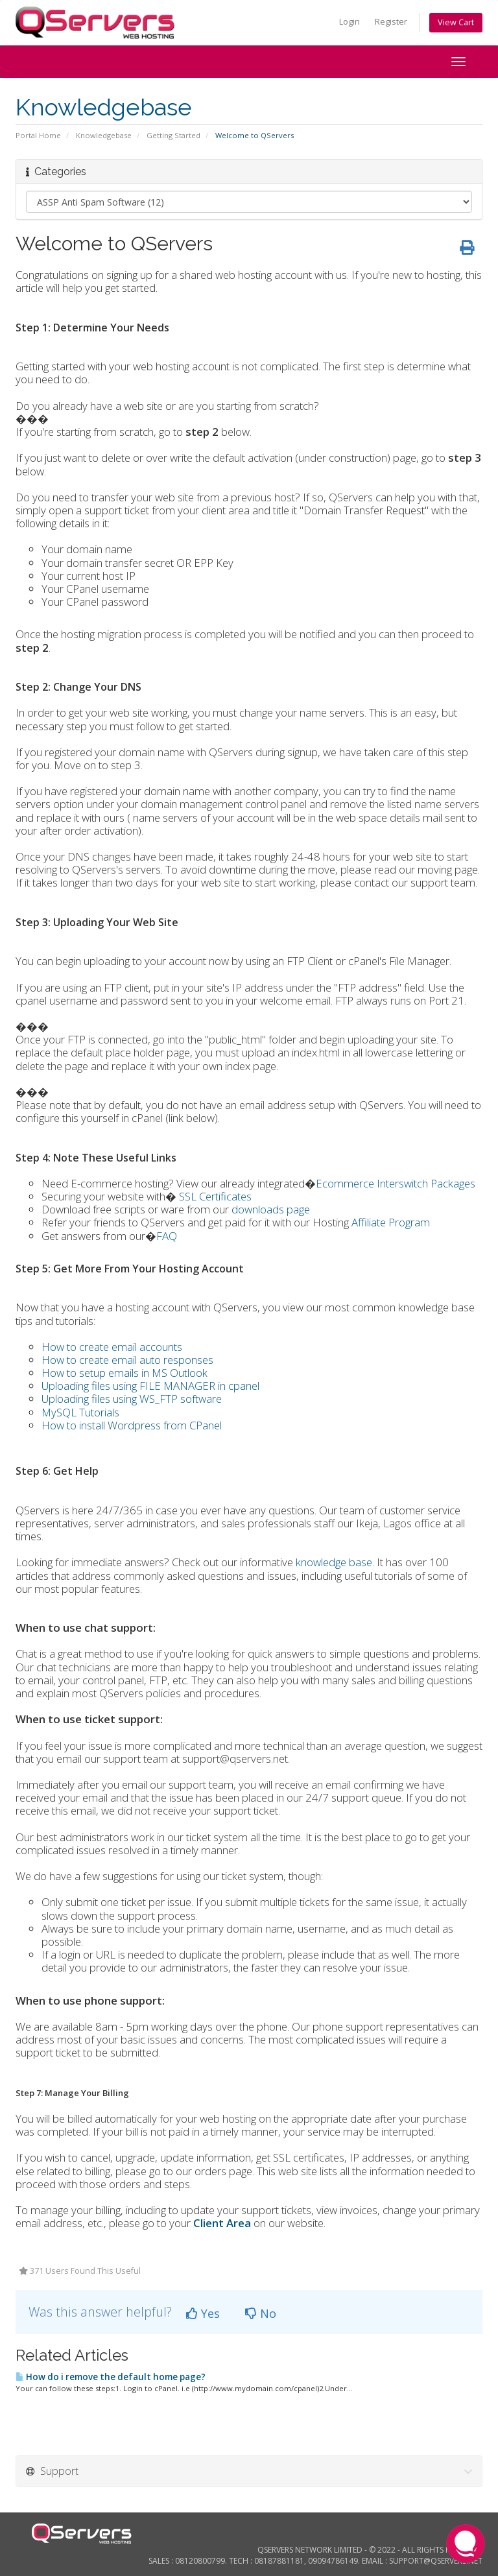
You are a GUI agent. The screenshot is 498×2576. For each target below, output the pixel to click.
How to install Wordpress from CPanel (132, 1425)
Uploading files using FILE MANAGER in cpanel (150, 1385)
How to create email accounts (112, 1346)
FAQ (166, 1235)
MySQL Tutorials (80, 1412)
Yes (203, 2313)
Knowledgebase (104, 135)
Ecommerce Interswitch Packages (395, 1183)
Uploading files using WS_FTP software (132, 1398)
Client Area (222, 2222)
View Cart (456, 22)
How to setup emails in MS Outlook (125, 1372)
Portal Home (38, 135)
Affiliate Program (390, 1222)
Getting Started (173, 135)
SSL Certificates (215, 1196)
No (260, 2313)
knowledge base (334, 1562)
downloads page (270, 1209)
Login (349, 21)
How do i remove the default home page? (111, 2377)
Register (391, 21)
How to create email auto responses (127, 1359)
